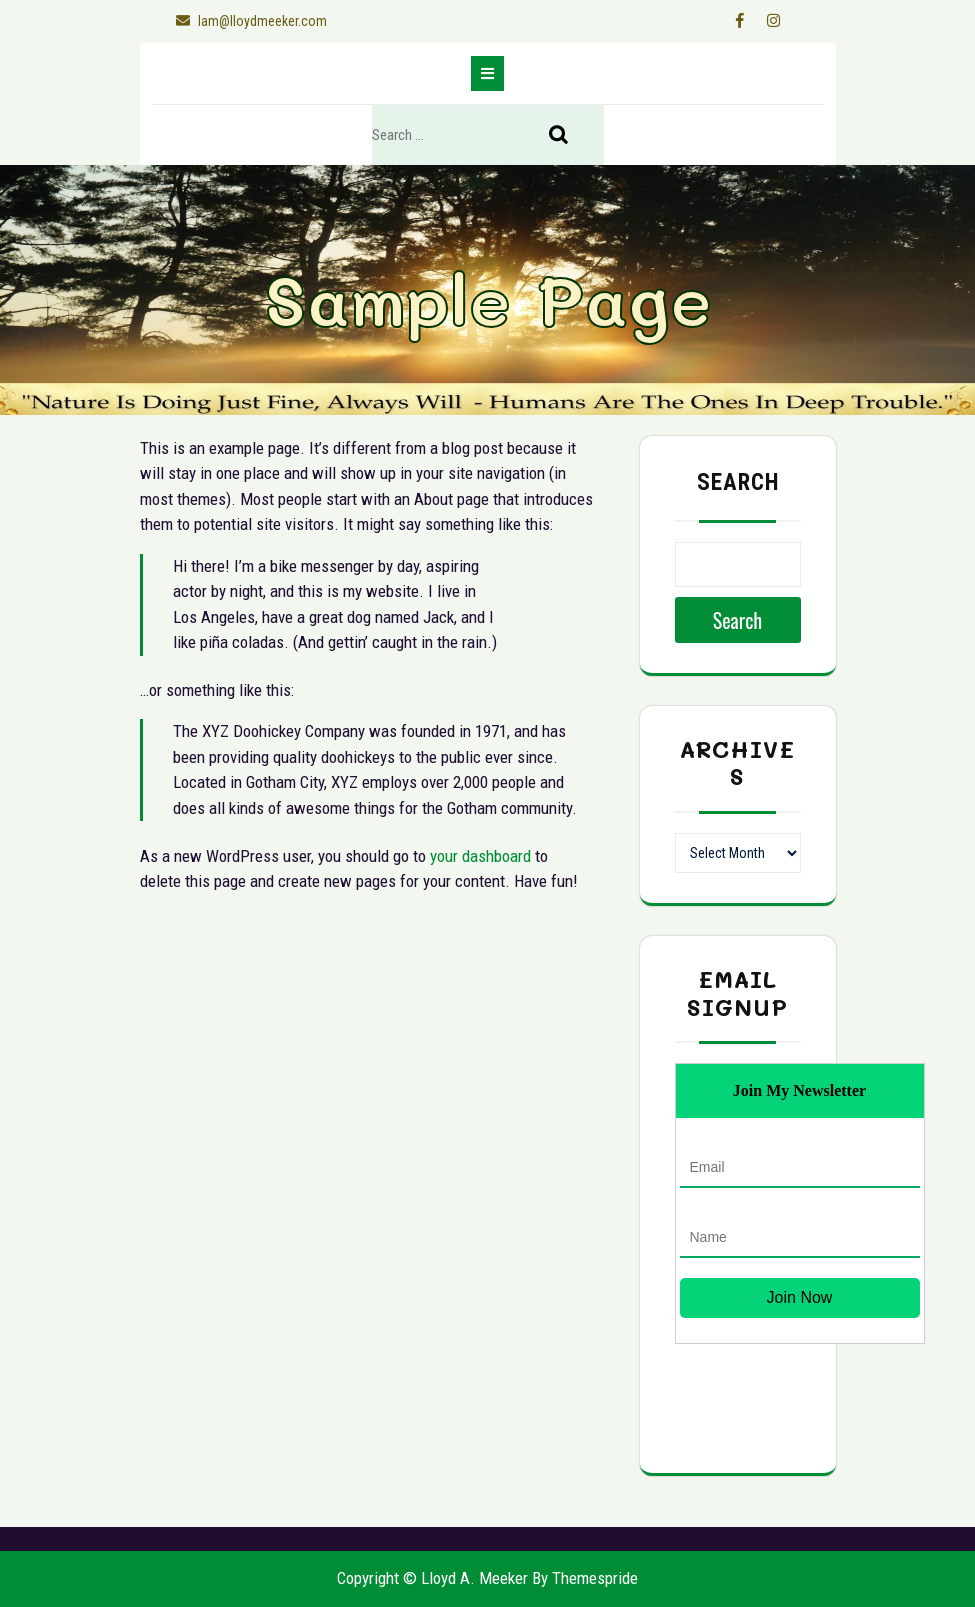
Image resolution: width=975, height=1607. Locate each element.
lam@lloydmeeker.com (247, 21)
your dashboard (480, 856)
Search (569, 136)
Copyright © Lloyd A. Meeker (432, 1578)
